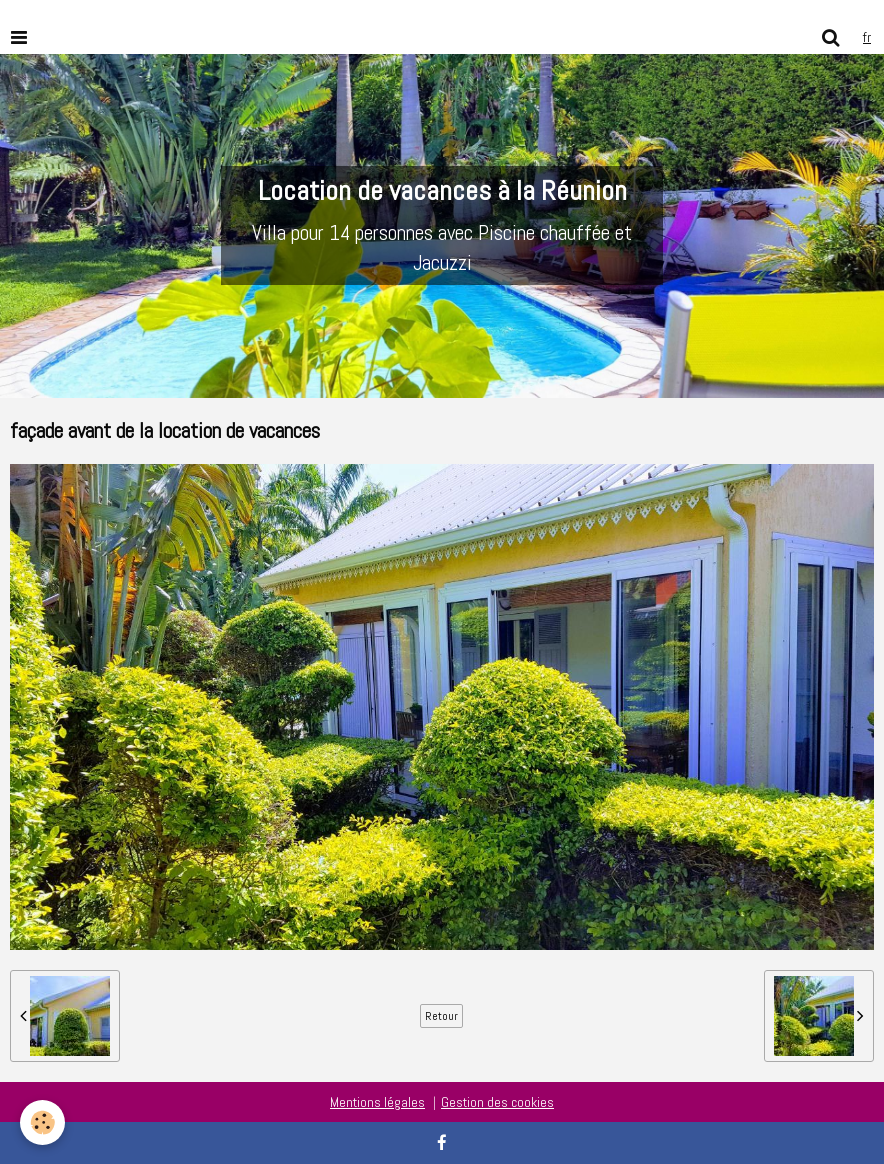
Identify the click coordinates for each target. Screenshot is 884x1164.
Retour (441, 1016)
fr (867, 37)
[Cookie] (42, 1122)
